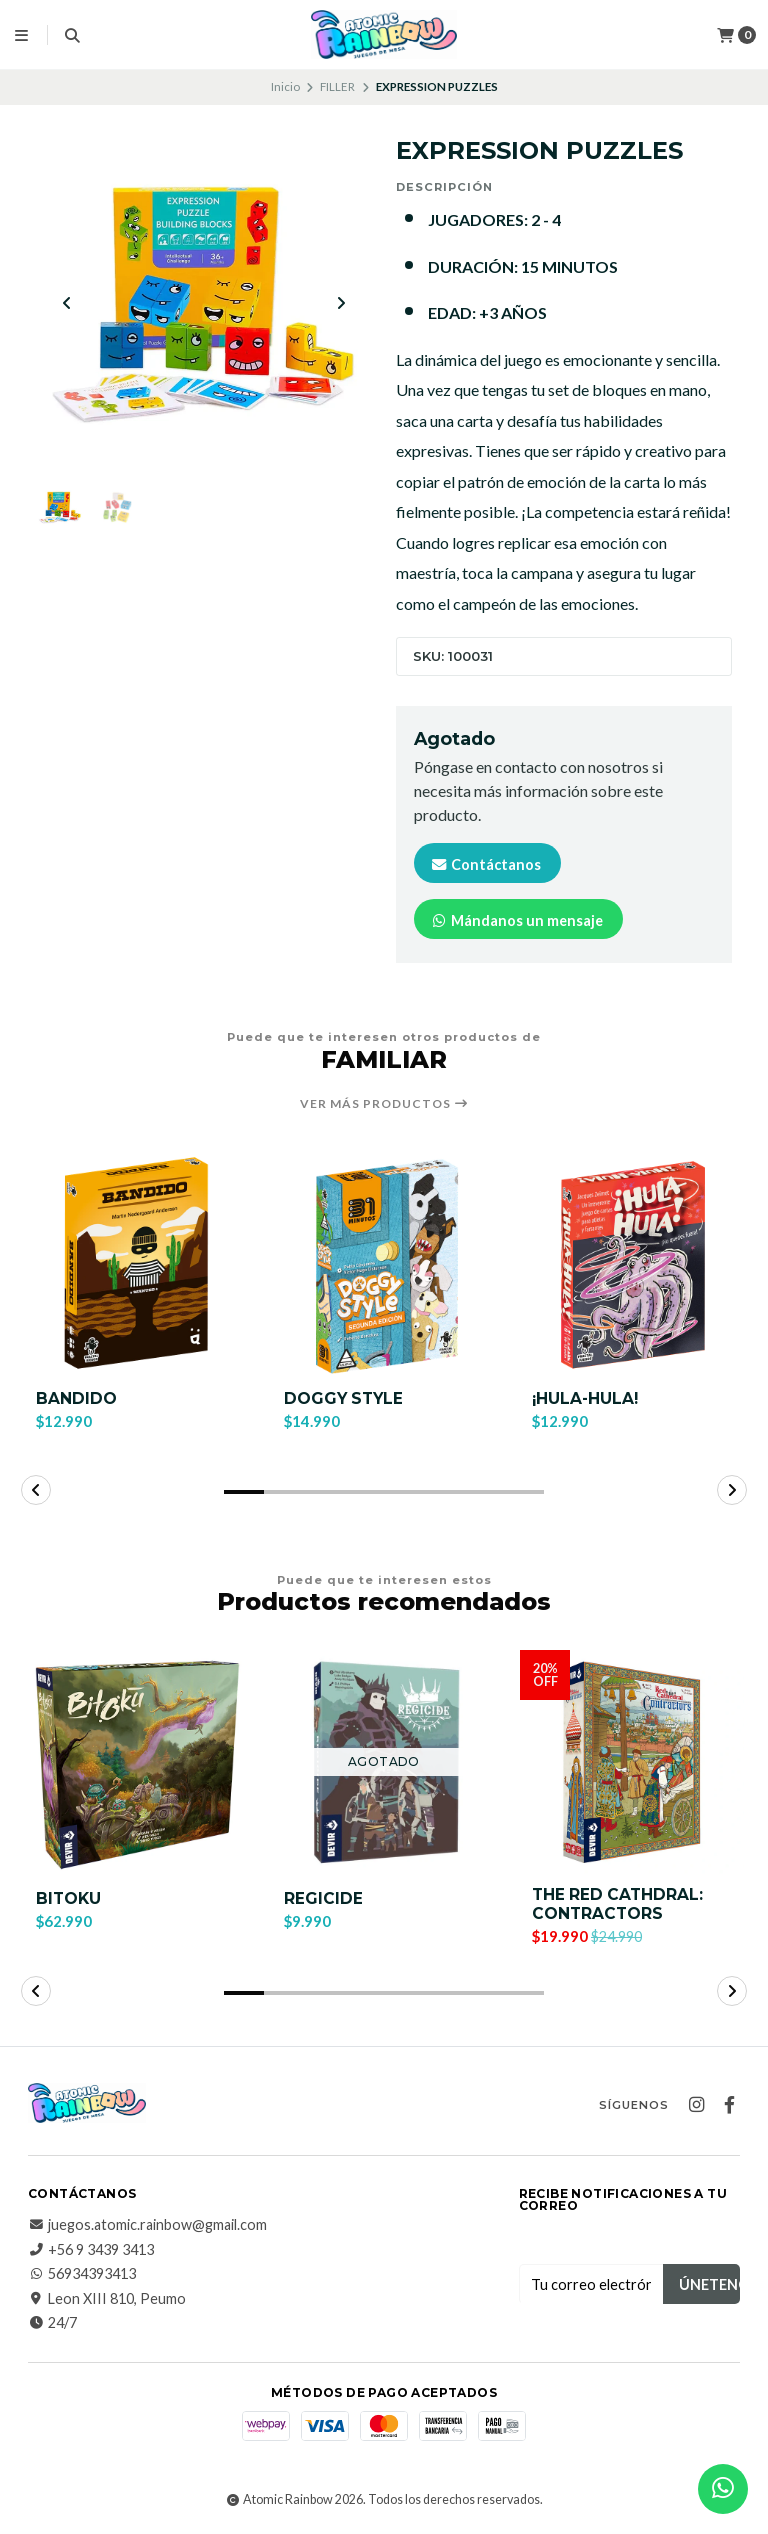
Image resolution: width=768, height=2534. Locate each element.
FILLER (337, 86)
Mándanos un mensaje (516, 920)
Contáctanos (485, 864)
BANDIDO (76, 1398)
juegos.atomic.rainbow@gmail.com (147, 2228)
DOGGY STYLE (345, 1398)
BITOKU (69, 1900)
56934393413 (82, 2277)
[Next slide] (341, 305)
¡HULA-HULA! (586, 1398)
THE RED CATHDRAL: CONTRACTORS (619, 1907)
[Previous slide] (67, 305)
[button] (244, 1494)
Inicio (285, 86)
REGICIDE (323, 1900)
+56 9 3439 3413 (91, 2253)
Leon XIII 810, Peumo (107, 2302)
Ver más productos (384, 1104)
